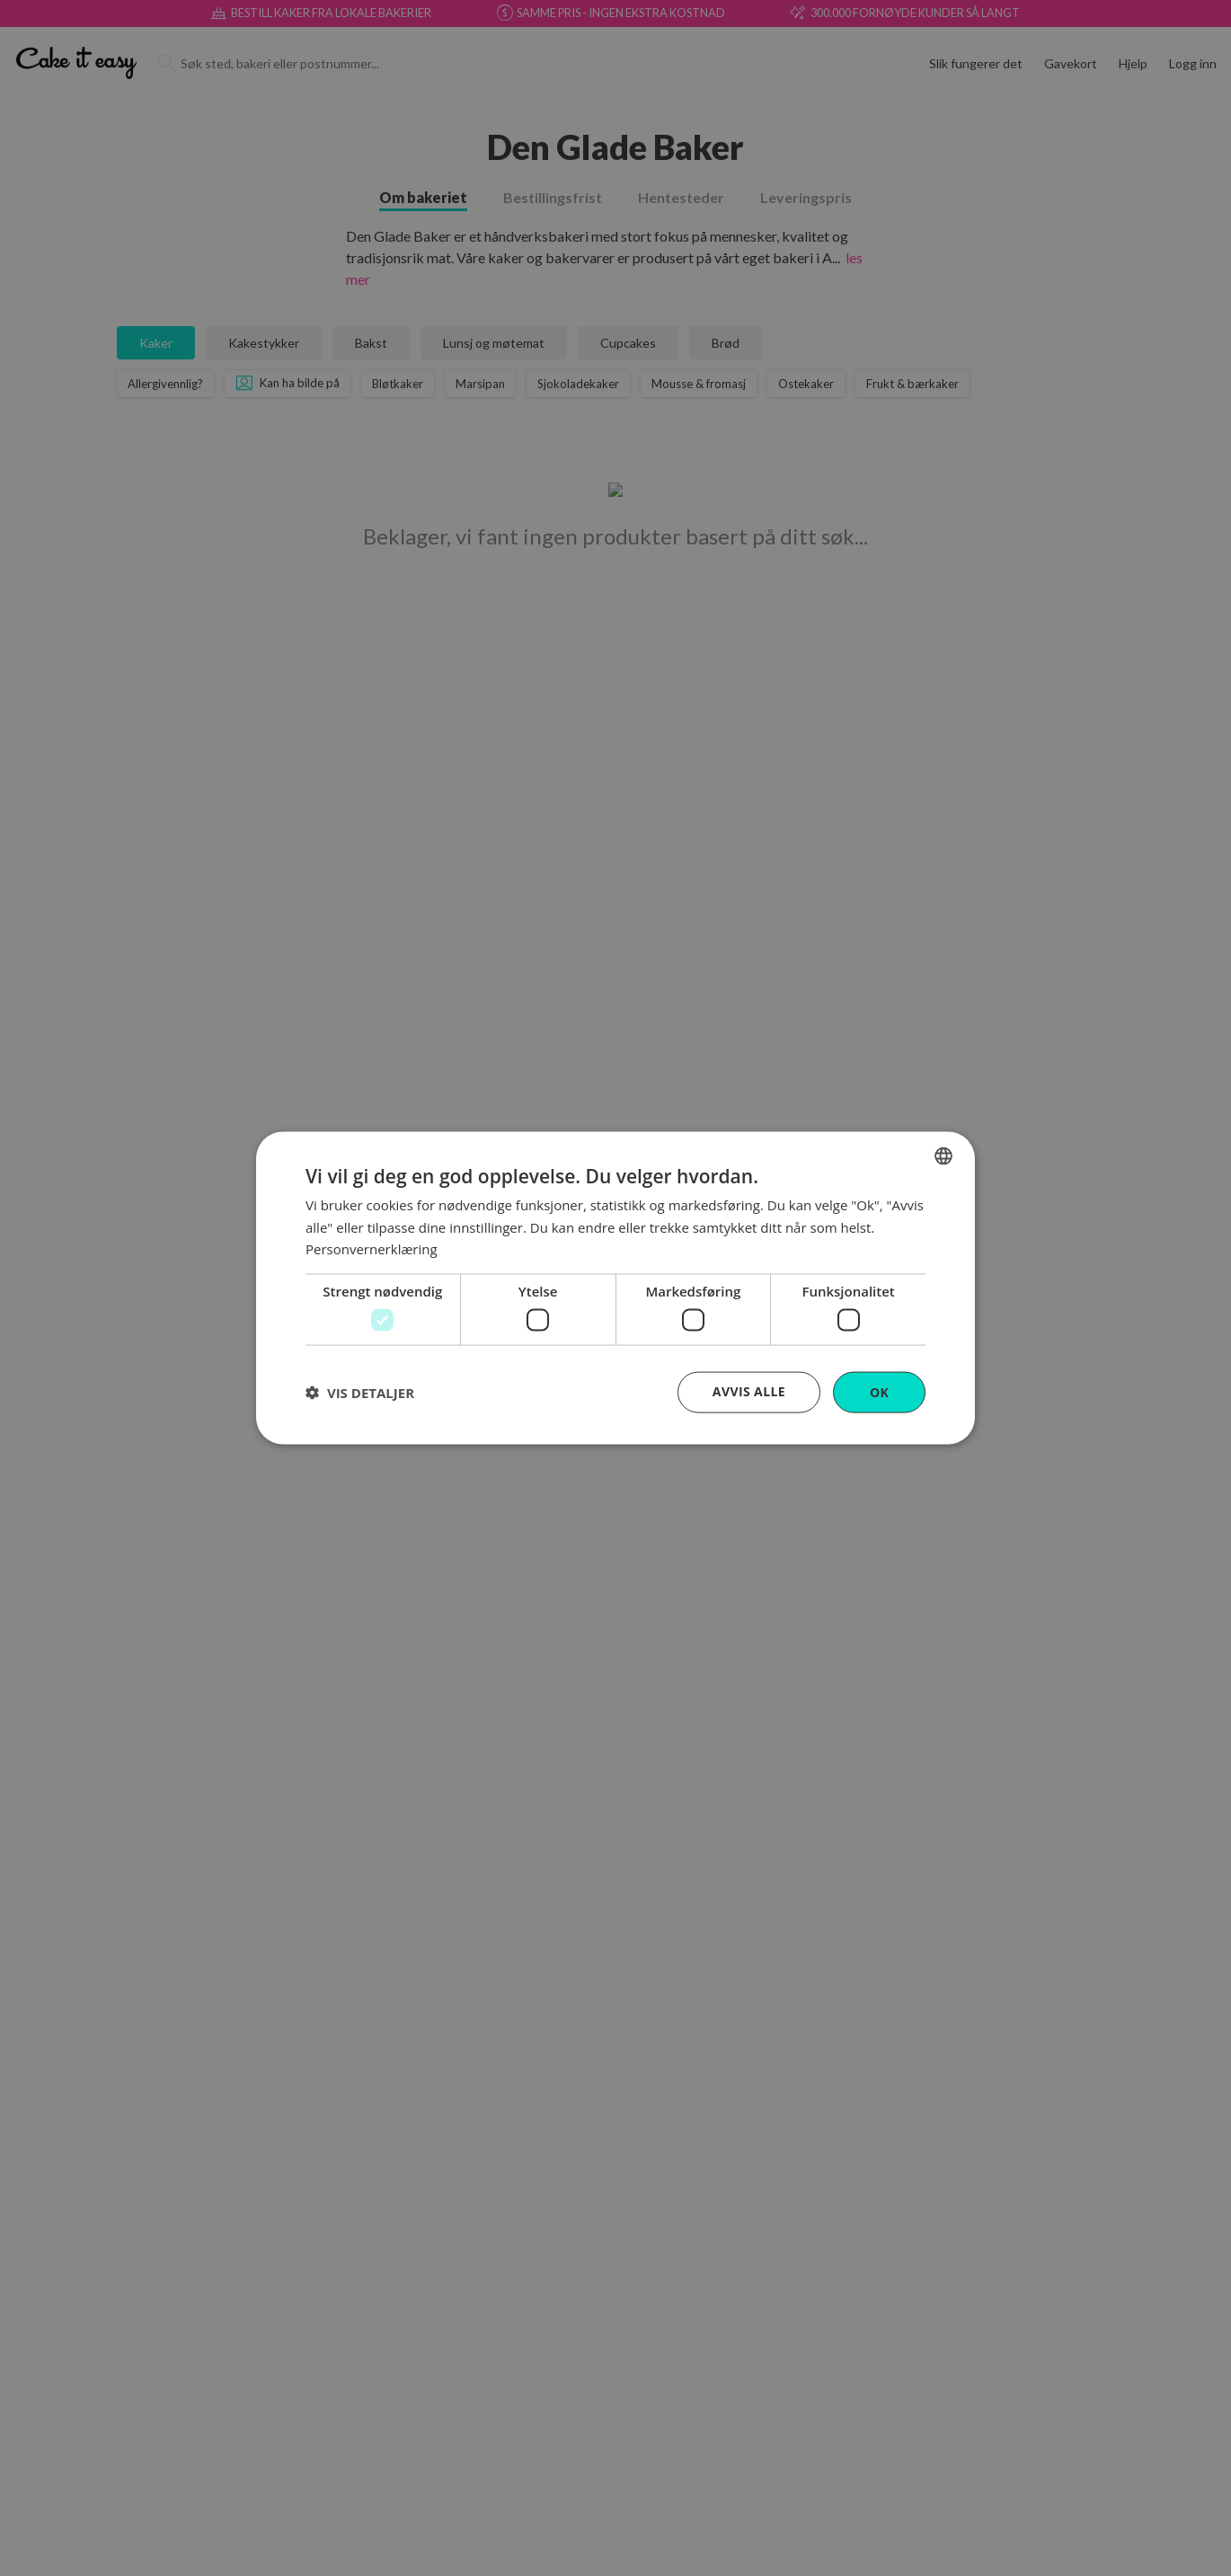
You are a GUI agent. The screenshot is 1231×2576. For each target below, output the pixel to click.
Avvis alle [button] (749, 1390)
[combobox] (943, 1155)
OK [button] (879, 1391)
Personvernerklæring (372, 1249)
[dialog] (615, 1288)
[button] (360, 1393)
